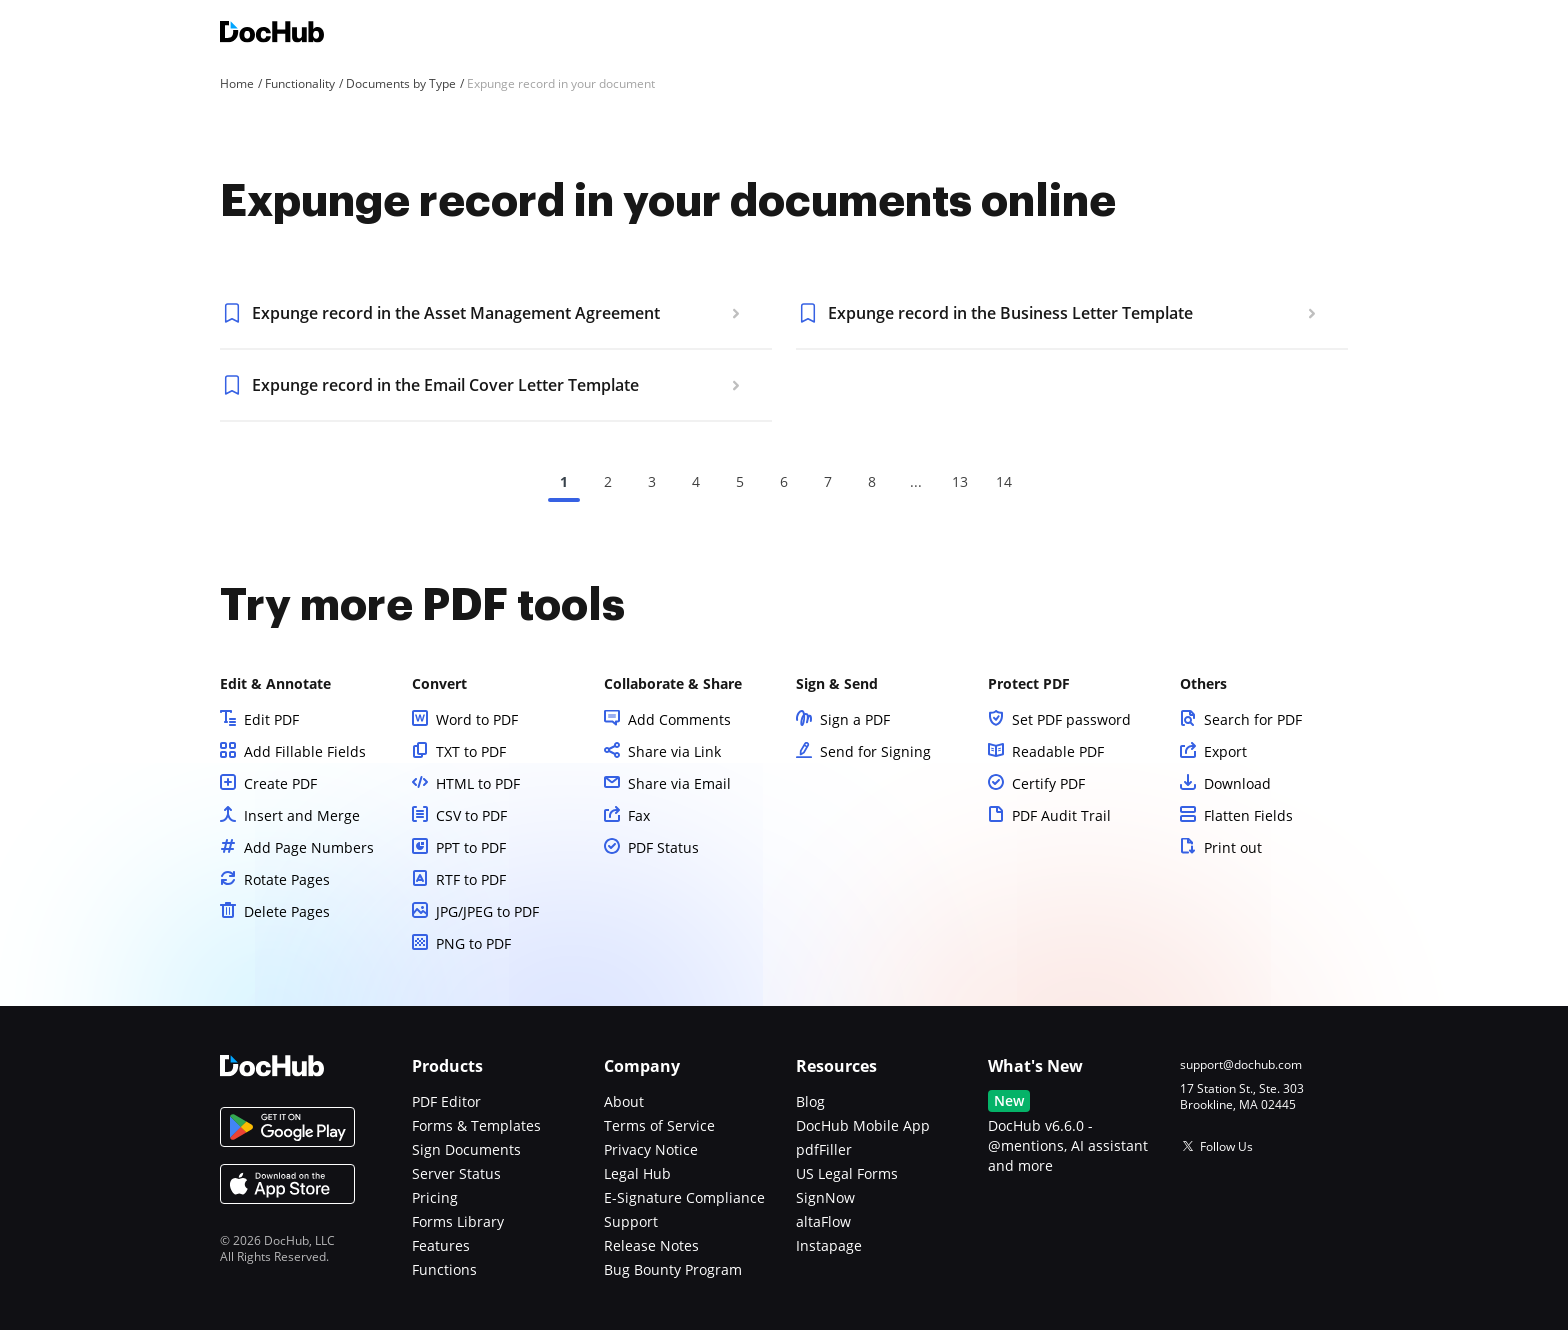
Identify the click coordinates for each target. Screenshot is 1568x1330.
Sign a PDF (855, 719)
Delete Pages (287, 911)
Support (631, 1221)
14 (1004, 481)
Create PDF (280, 783)
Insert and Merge (302, 815)
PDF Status (663, 847)
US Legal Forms (847, 1173)
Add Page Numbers (309, 847)
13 (960, 481)
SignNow (825, 1197)
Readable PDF (1058, 751)
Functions (444, 1269)
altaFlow (823, 1221)
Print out (1233, 847)
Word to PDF (477, 719)
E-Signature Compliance (684, 1197)
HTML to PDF (478, 783)
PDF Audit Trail (1061, 815)
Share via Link (674, 751)
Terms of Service (659, 1125)
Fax (639, 815)
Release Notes (651, 1245)
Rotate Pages (287, 879)
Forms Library (458, 1221)
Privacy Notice (651, 1149)
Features (441, 1245)
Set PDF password (1071, 719)
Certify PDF (1048, 783)
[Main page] (272, 34)
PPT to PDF (471, 847)
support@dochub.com (1241, 1065)
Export (1225, 751)
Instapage (829, 1245)
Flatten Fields (1248, 815)
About (624, 1101)
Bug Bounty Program (673, 1269)
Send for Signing (875, 751)
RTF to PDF (471, 879)
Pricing (435, 1197)
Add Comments (679, 719)
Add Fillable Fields (305, 751)
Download (1237, 783)
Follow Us (1226, 1146)
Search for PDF (1253, 719)
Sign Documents (466, 1149)
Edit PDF (271, 719)
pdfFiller (824, 1149)
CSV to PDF (471, 815)
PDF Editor (446, 1101)
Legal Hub (637, 1173)
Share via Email (679, 783)
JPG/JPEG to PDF (487, 911)
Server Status (456, 1173)
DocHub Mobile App (863, 1125)
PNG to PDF (473, 943)
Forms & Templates (476, 1125)
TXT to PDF (471, 751)
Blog (810, 1101)
